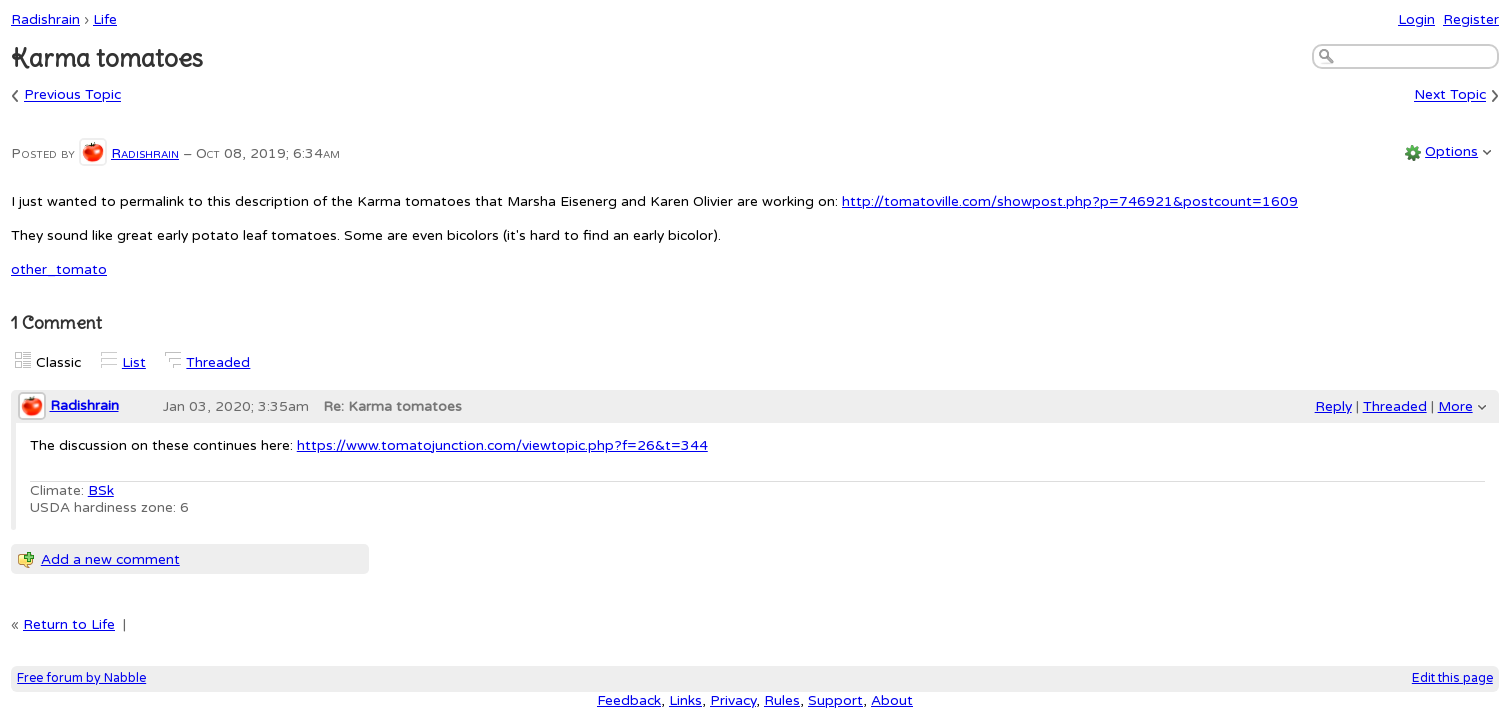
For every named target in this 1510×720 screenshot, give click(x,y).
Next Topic (1450, 95)
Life (105, 19)
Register (1471, 19)
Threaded (218, 362)
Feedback (629, 700)
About (892, 700)
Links (685, 700)
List (134, 362)
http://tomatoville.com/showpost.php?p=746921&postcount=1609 (1070, 201)
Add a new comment (110, 559)
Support (835, 700)
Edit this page (1452, 678)
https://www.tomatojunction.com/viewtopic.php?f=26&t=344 (502, 445)
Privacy (733, 700)
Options (1451, 151)
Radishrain (45, 19)
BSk (101, 490)
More (1455, 406)
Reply (1333, 406)
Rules (782, 700)
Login (1416, 19)
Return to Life (69, 624)
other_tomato (59, 269)
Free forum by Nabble (81, 678)
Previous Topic (72, 95)
